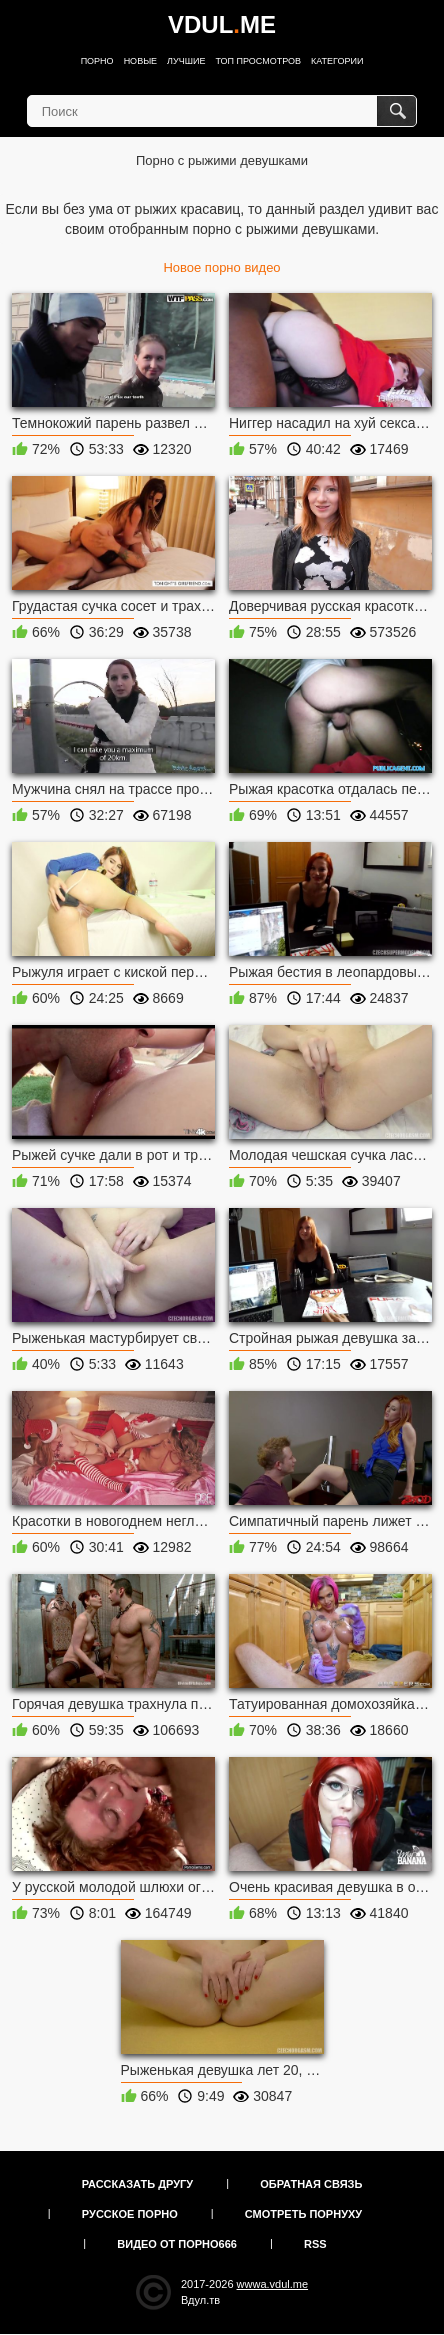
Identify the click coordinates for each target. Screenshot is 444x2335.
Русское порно (130, 2214)
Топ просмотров (258, 61)
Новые (140, 61)
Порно (97, 61)
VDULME (222, 24)
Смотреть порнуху (303, 2214)
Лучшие (186, 61)
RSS (315, 2244)
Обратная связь (311, 2184)
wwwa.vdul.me (273, 2284)
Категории (337, 61)
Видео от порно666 (177, 2244)
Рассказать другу (138, 2184)
